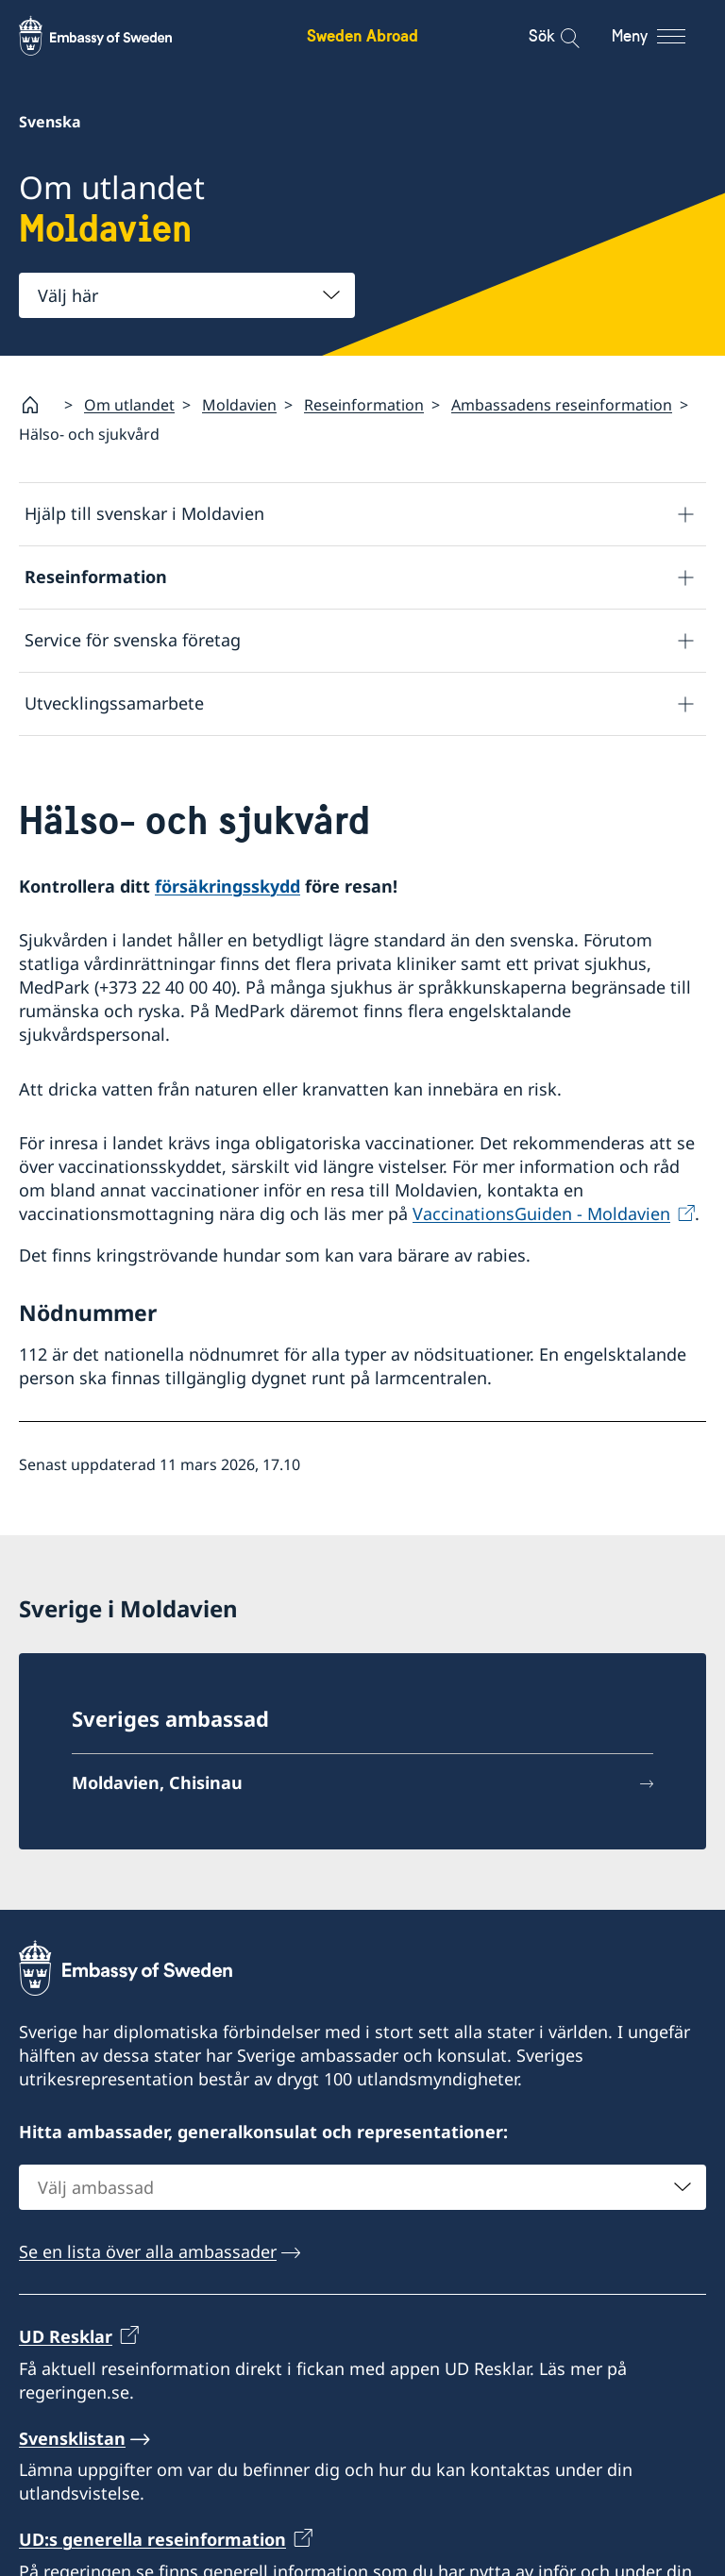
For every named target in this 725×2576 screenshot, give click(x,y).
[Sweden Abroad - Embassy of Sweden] (113, 35)
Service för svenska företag (133, 640)
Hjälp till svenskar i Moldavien (144, 514)
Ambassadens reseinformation (561, 404)
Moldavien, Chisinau (157, 1782)
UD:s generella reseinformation (152, 2539)
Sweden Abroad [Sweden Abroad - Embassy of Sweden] (362, 35)
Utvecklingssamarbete (114, 704)
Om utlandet (129, 404)
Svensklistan (72, 2438)
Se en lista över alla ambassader (148, 2251)
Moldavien (239, 404)
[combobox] (187, 295)
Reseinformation (364, 404)
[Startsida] (38, 405)
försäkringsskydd (227, 886)
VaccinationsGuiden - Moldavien (541, 1214)
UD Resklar (65, 2336)
